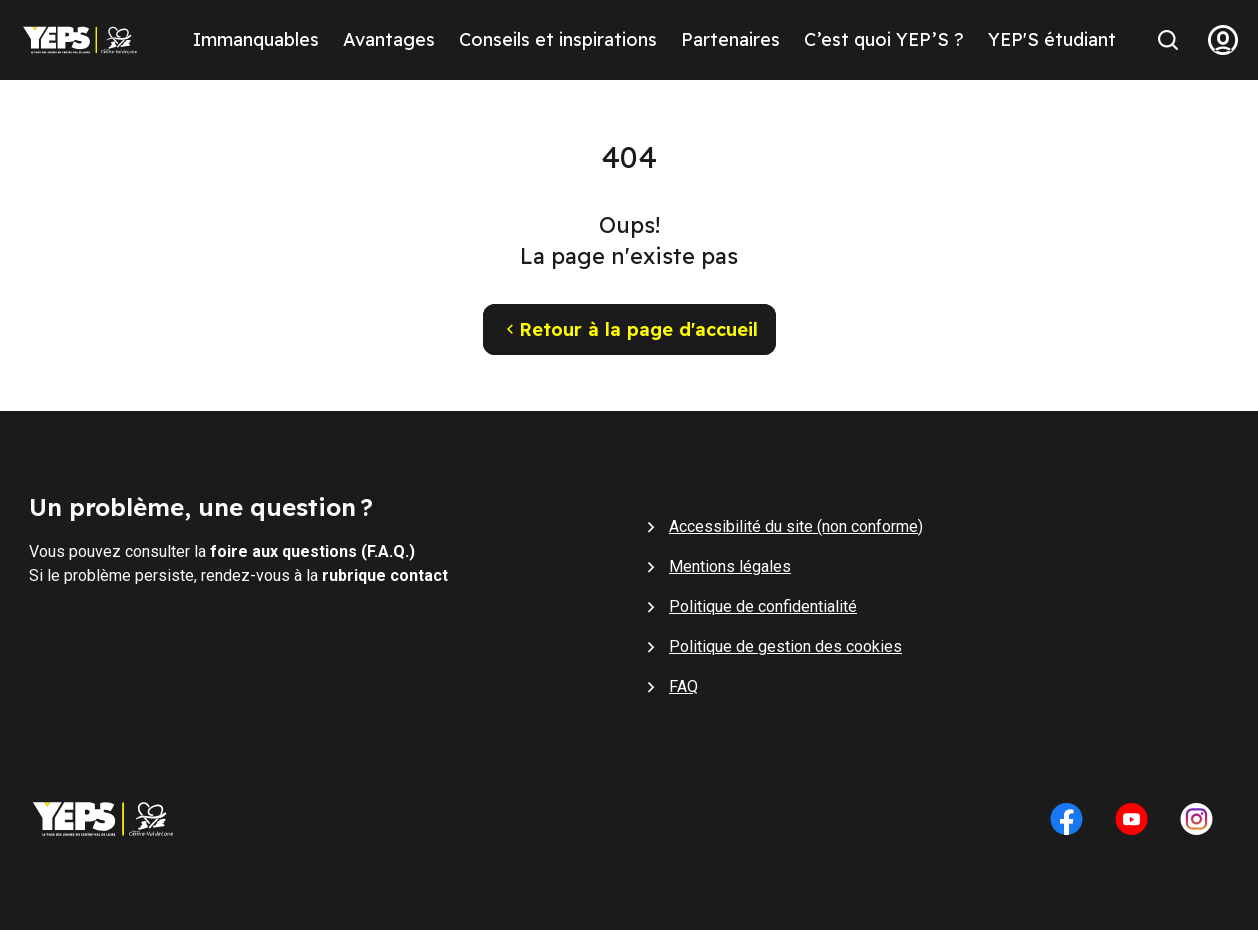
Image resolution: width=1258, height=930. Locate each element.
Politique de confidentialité (763, 606)
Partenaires (730, 39)
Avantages (389, 39)
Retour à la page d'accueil (629, 329)
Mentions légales (730, 566)
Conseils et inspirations (558, 39)
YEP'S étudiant (1052, 39)
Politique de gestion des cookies (785, 646)
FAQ (683, 686)
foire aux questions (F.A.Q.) (312, 551)
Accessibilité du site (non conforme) (796, 526)
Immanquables (256, 39)
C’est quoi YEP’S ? (884, 39)
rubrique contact (385, 575)
